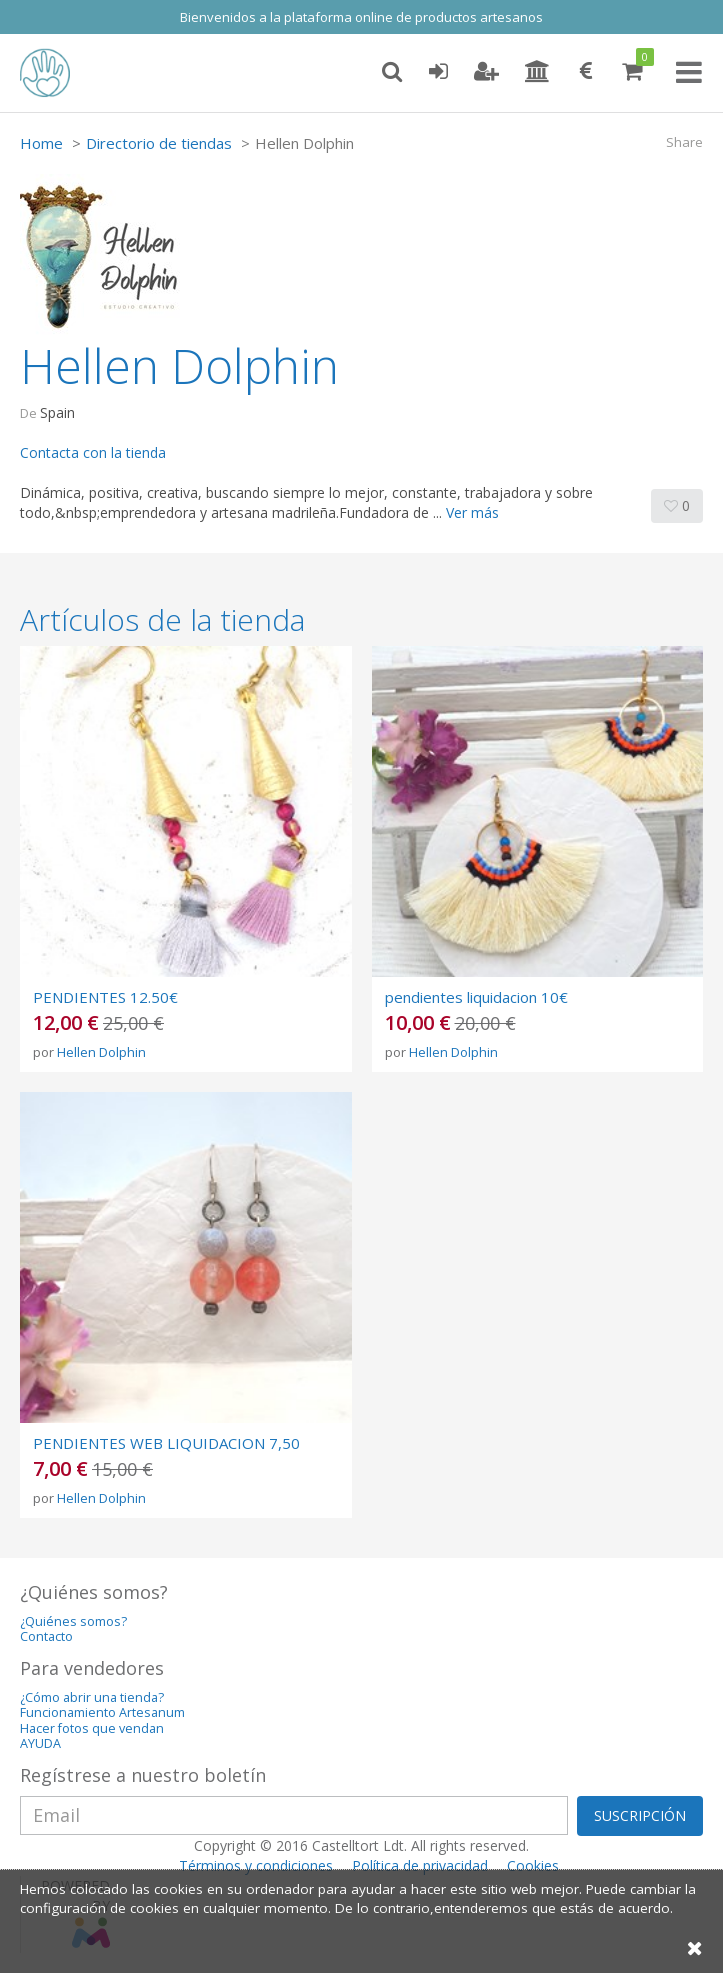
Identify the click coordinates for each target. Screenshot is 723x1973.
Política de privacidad (420, 1865)
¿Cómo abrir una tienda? (92, 1697)
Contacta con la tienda (93, 452)
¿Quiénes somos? (73, 1621)
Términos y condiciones (256, 1865)
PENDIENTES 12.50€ (105, 997)
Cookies (533, 1865)
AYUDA (40, 1743)
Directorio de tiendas (159, 143)
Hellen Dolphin (101, 1052)
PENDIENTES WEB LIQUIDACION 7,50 (166, 1443)
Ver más (472, 512)
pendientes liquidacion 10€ (476, 997)
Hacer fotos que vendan (92, 1728)
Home (41, 143)
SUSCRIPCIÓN (640, 1815)
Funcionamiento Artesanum (102, 1712)
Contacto (46, 1636)
